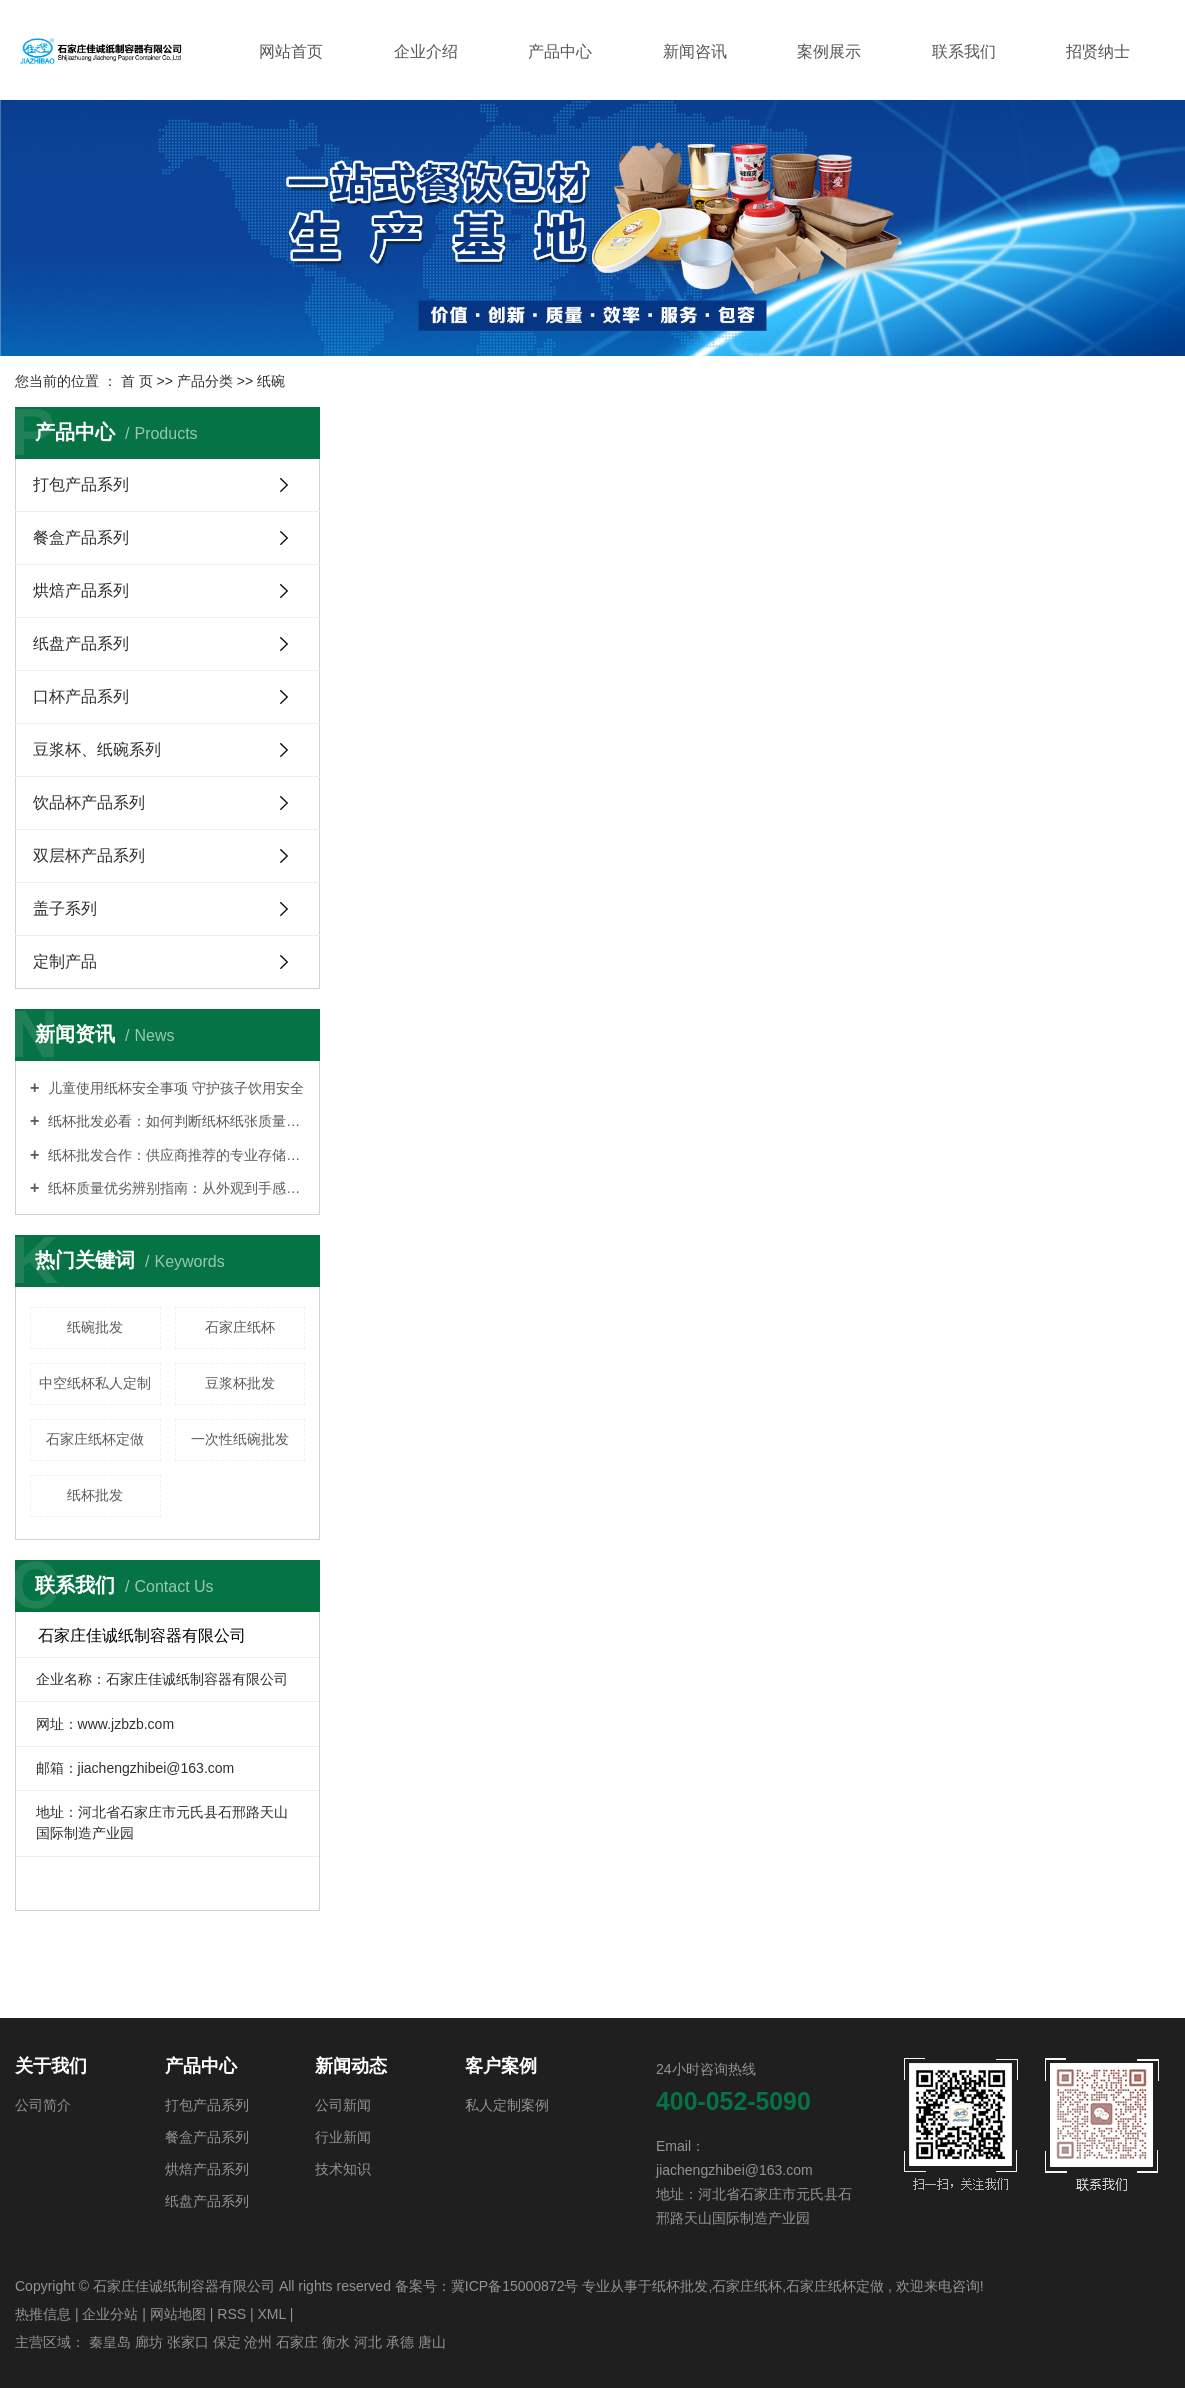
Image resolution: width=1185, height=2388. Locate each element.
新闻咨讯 (695, 51)
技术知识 (343, 2169)
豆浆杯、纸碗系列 (97, 749)
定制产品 (65, 961)
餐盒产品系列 (81, 537)
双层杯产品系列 (89, 855)
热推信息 (43, 2314)
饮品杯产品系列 (89, 802)
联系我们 (964, 51)
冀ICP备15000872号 (515, 2286)
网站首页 (291, 51)
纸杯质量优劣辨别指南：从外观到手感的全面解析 (174, 1188)
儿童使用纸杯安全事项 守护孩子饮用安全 (174, 1088)
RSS (231, 2314)
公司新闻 (343, 2105)
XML (271, 2314)
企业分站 (110, 2314)
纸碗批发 (95, 1327)
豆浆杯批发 (240, 1383)
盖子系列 (65, 908)
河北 (368, 2342)
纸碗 (271, 381)
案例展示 (829, 51)
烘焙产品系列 (81, 590)
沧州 (258, 2342)
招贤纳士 (1098, 51)
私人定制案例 (507, 2105)
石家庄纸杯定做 (95, 1439)
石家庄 (297, 2342)
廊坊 (149, 2342)
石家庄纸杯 (240, 1327)
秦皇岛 (110, 2342)
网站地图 (178, 2314)
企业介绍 (426, 51)
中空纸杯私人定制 (95, 1383)
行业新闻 (343, 2137)
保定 (227, 2342)
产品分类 (205, 381)
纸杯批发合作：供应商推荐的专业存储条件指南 (174, 1155)
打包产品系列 (81, 484)
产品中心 (560, 51)
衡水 (336, 2342)
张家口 (188, 2342)
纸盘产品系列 (81, 643)
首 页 (137, 381)
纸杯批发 (95, 1495)
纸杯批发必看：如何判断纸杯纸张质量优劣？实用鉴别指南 (174, 1121)
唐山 (432, 2342)
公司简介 (43, 2105)
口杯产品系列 (81, 696)
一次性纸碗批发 (240, 1439)
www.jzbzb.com (126, 1724)
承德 (400, 2342)
